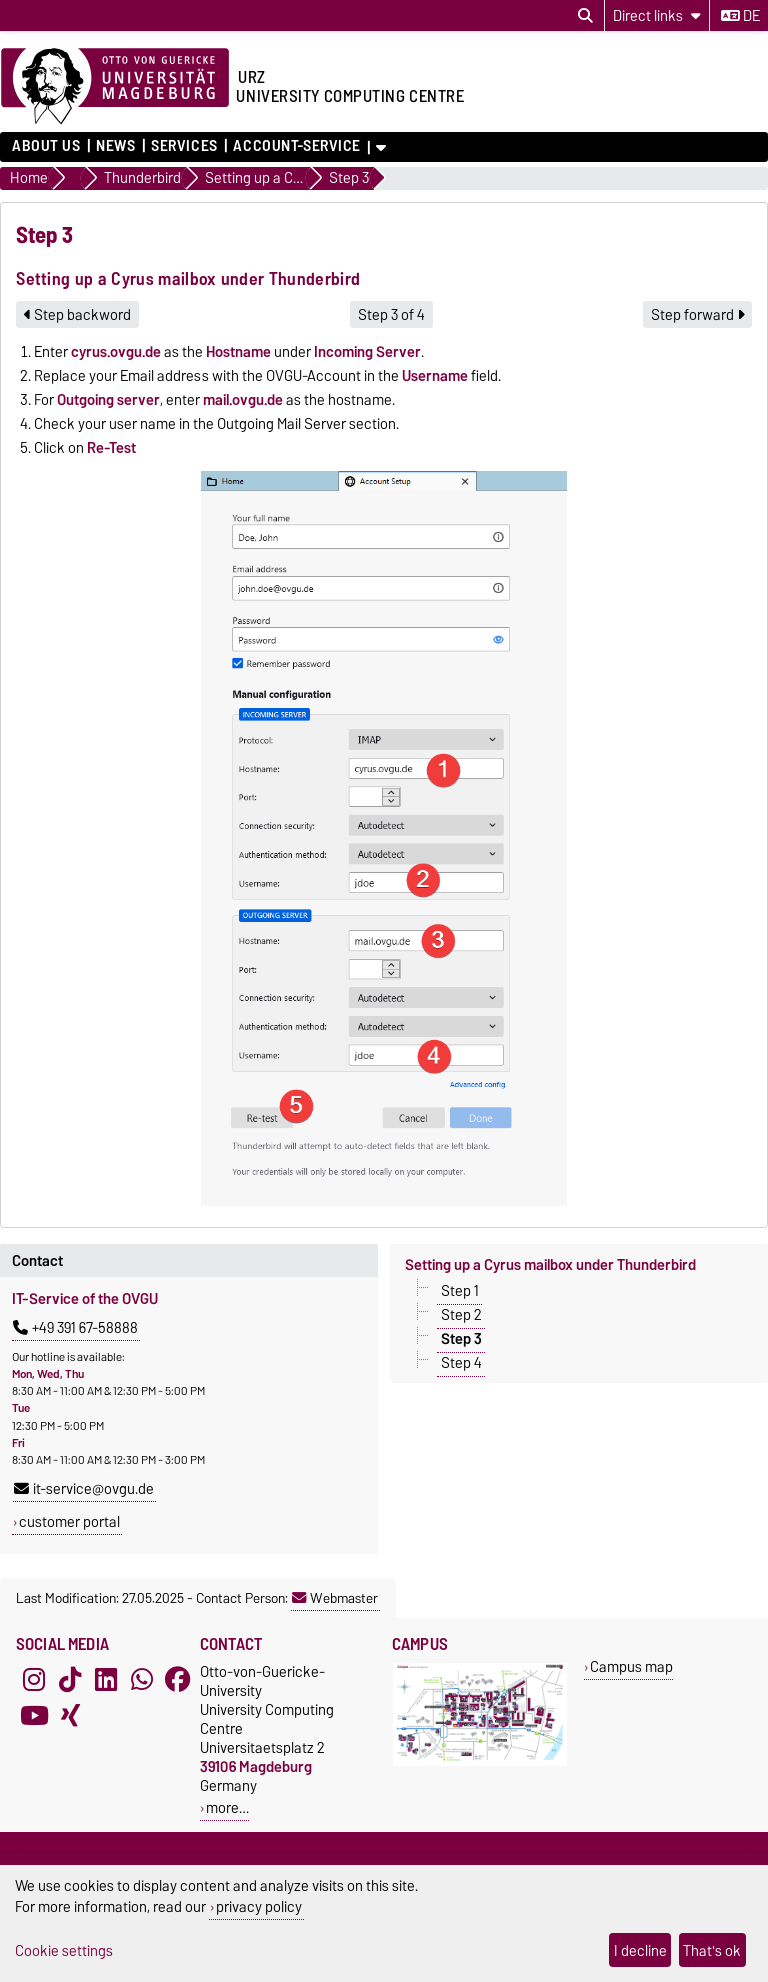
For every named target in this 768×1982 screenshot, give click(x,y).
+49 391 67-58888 (75, 1328)
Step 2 (461, 1315)
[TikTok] (70, 1680)
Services (184, 146)
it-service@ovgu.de (84, 1489)
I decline (640, 1950)
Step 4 (461, 1363)
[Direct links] (657, 15)
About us (46, 146)
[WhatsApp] (142, 1680)
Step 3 (461, 1339)
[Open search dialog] (585, 16)
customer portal (69, 1522)
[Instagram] (34, 1680)
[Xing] (70, 1716)
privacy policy (259, 1906)
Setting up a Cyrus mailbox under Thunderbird (550, 1265)
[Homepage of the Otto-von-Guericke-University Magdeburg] (115, 87)
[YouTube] (34, 1716)
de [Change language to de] (740, 16)
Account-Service (296, 146)
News (115, 146)
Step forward (697, 315)
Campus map (631, 1666)
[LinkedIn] (106, 1680)
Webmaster (335, 1598)
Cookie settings (64, 1950)
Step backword (77, 315)
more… (227, 1807)
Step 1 (460, 1291)
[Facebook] (178, 1680)
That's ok (712, 1950)
